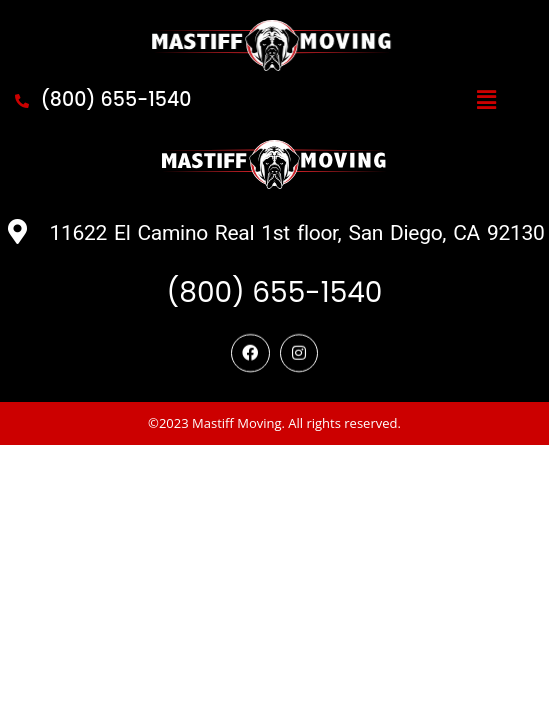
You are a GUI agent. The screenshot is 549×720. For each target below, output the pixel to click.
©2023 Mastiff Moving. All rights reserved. (274, 553)
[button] (486, 100)
